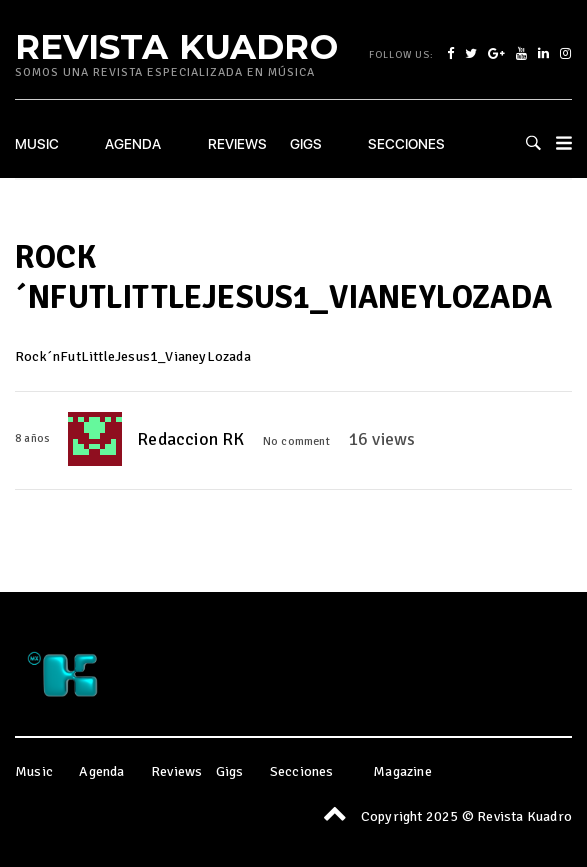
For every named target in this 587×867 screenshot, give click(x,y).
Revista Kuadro (176, 46)
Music (37, 144)
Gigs (306, 144)
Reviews (237, 144)
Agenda (133, 144)
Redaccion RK (190, 439)
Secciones (406, 144)
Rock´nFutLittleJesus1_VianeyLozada (133, 356)
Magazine (402, 771)
